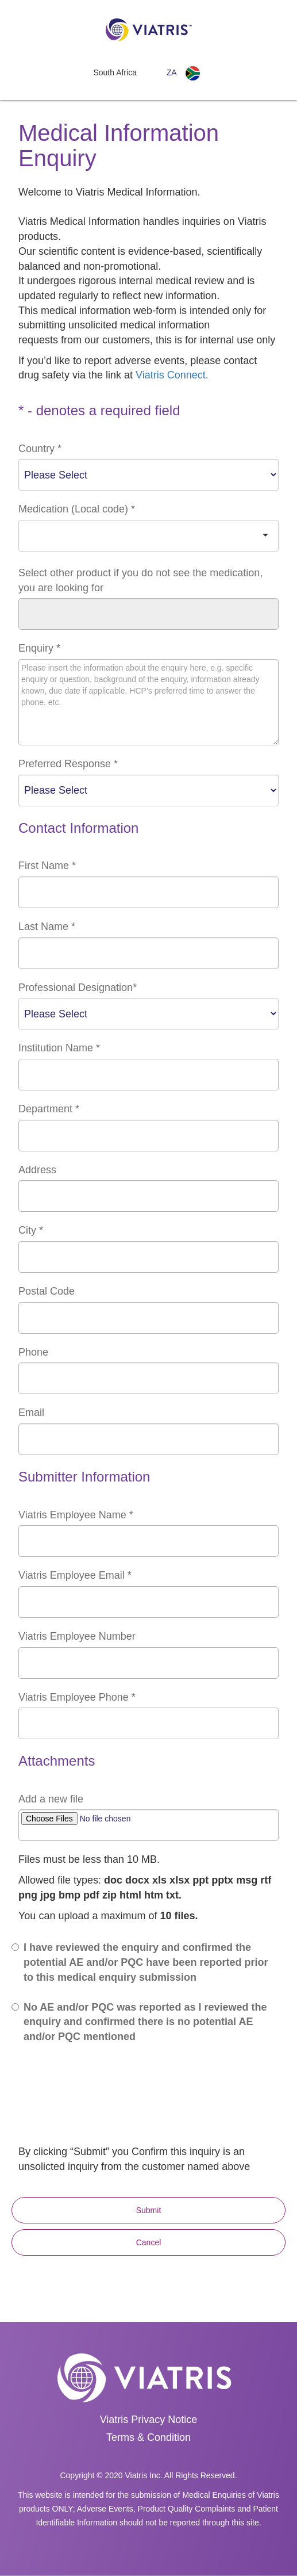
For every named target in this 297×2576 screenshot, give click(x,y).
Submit (148, 2210)
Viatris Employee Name (75, 1515)
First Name (47, 865)
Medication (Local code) (76, 509)
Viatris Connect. (172, 375)
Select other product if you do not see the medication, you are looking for (140, 580)
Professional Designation (77, 987)
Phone (33, 1352)
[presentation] (105, 2114)
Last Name (46, 926)
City (30, 1230)
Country (39, 448)
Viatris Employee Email (75, 1575)
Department (48, 1109)
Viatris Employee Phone (77, 1697)
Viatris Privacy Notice (149, 2419)
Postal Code (46, 1291)
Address (37, 1170)
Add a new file (50, 1799)
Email (31, 1412)
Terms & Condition (148, 2437)
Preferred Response (68, 764)
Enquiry (39, 648)
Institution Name (59, 1048)
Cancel (148, 2242)
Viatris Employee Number (77, 1636)
